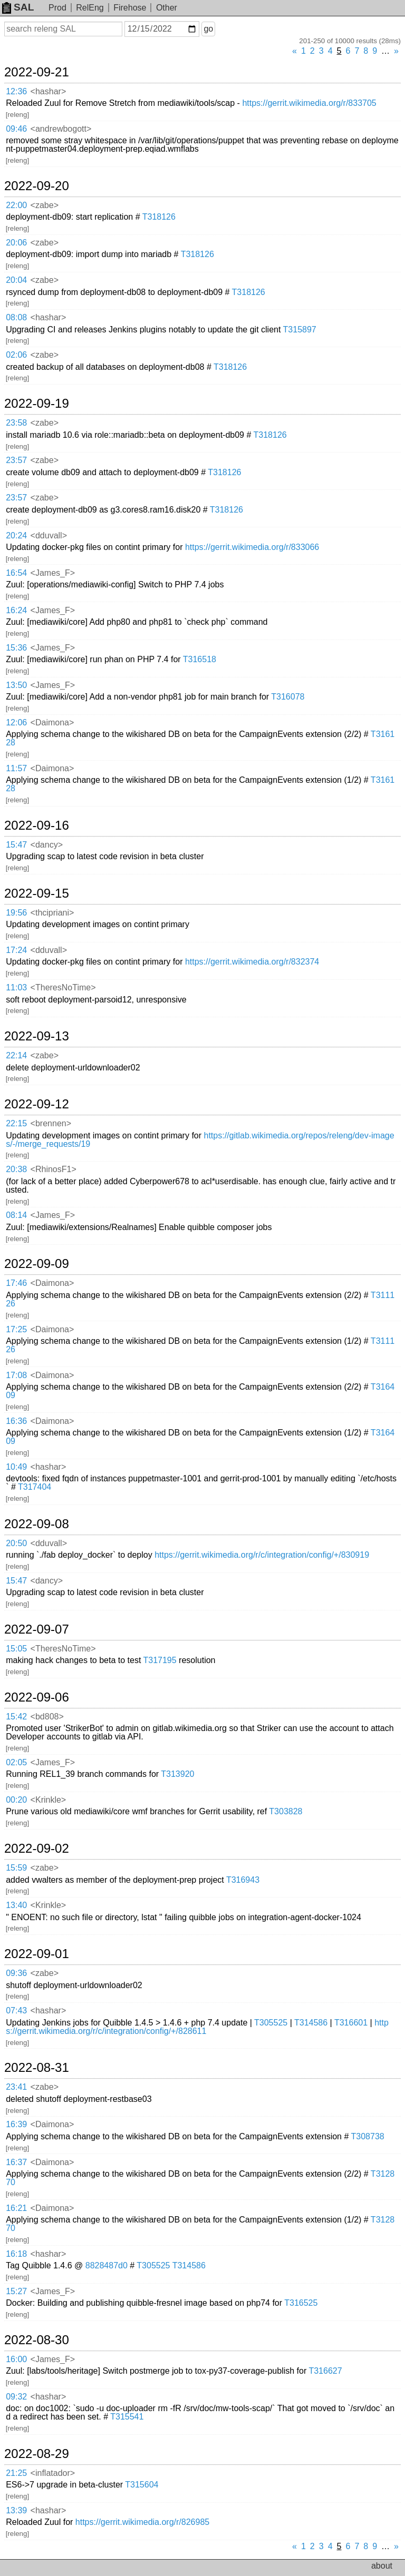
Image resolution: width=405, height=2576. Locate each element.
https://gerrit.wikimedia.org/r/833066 (252, 547)
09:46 (16, 128)
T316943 (242, 1879)
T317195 (160, 1660)
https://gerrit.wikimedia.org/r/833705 (309, 103)
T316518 (199, 659)
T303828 (285, 1811)
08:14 (16, 1215)
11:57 (16, 768)
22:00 (16, 205)
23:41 (16, 2086)
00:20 (16, 1799)
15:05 (16, 1648)
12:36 (16, 91)
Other (166, 7)
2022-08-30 (36, 2340)
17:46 (16, 1283)
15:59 (16, 1867)
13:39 (16, 2510)
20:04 (16, 280)
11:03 (16, 987)
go (208, 28)
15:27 (16, 2291)
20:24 (16, 535)
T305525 (270, 2022)
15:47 (16, 844)
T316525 (300, 2302)
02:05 (16, 1762)
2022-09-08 (36, 1524)
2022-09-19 (36, 403)
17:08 (16, 1375)
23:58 (16, 422)
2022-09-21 (36, 72)
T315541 (126, 2416)
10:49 (16, 1466)
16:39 (16, 2124)
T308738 (367, 2136)
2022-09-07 (36, 1629)
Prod (57, 7)
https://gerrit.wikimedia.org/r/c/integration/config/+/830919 (262, 1554)
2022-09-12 (36, 1104)
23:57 (16, 460)
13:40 (16, 1905)
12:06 (16, 722)
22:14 (16, 1055)
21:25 (16, 2473)
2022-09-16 (36, 825)
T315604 (141, 2484)
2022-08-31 (36, 2067)
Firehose (129, 7)
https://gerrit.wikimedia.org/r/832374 (252, 961)
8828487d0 (106, 2265)
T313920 (177, 1773)
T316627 (325, 2370)
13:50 (16, 685)
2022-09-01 (36, 1954)
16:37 (16, 2162)
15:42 (16, 1716)
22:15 (16, 1123)
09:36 (16, 1973)
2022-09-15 (36, 893)
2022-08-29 (36, 2454)
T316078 (287, 696)
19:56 (16, 912)
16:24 (16, 610)
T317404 (34, 1486)
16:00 (16, 2359)
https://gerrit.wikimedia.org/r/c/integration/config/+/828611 (197, 2027)
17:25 (16, 1329)
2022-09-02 (36, 1848)
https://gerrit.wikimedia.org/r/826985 (142, 2522)
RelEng (89, 7)
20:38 (16, 1169)
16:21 (16, 2208)
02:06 (16, 354)
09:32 (16, 2396)
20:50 (16, 1543)
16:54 (16, 572)
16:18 (16, 2253)
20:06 (16, 242)
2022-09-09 (36, 1264)
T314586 (310, 2022)
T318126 (159, 216)
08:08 (16, 317)
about (381, 2565)
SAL (18, 7)
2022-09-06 (36, 1697)
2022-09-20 (36, 186)
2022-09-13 (36, 1036)
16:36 (16, 1421)
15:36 (16, 647)
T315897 (299, 329)
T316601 (351, 2022)
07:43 (16, 2010)
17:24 (16, 950)
